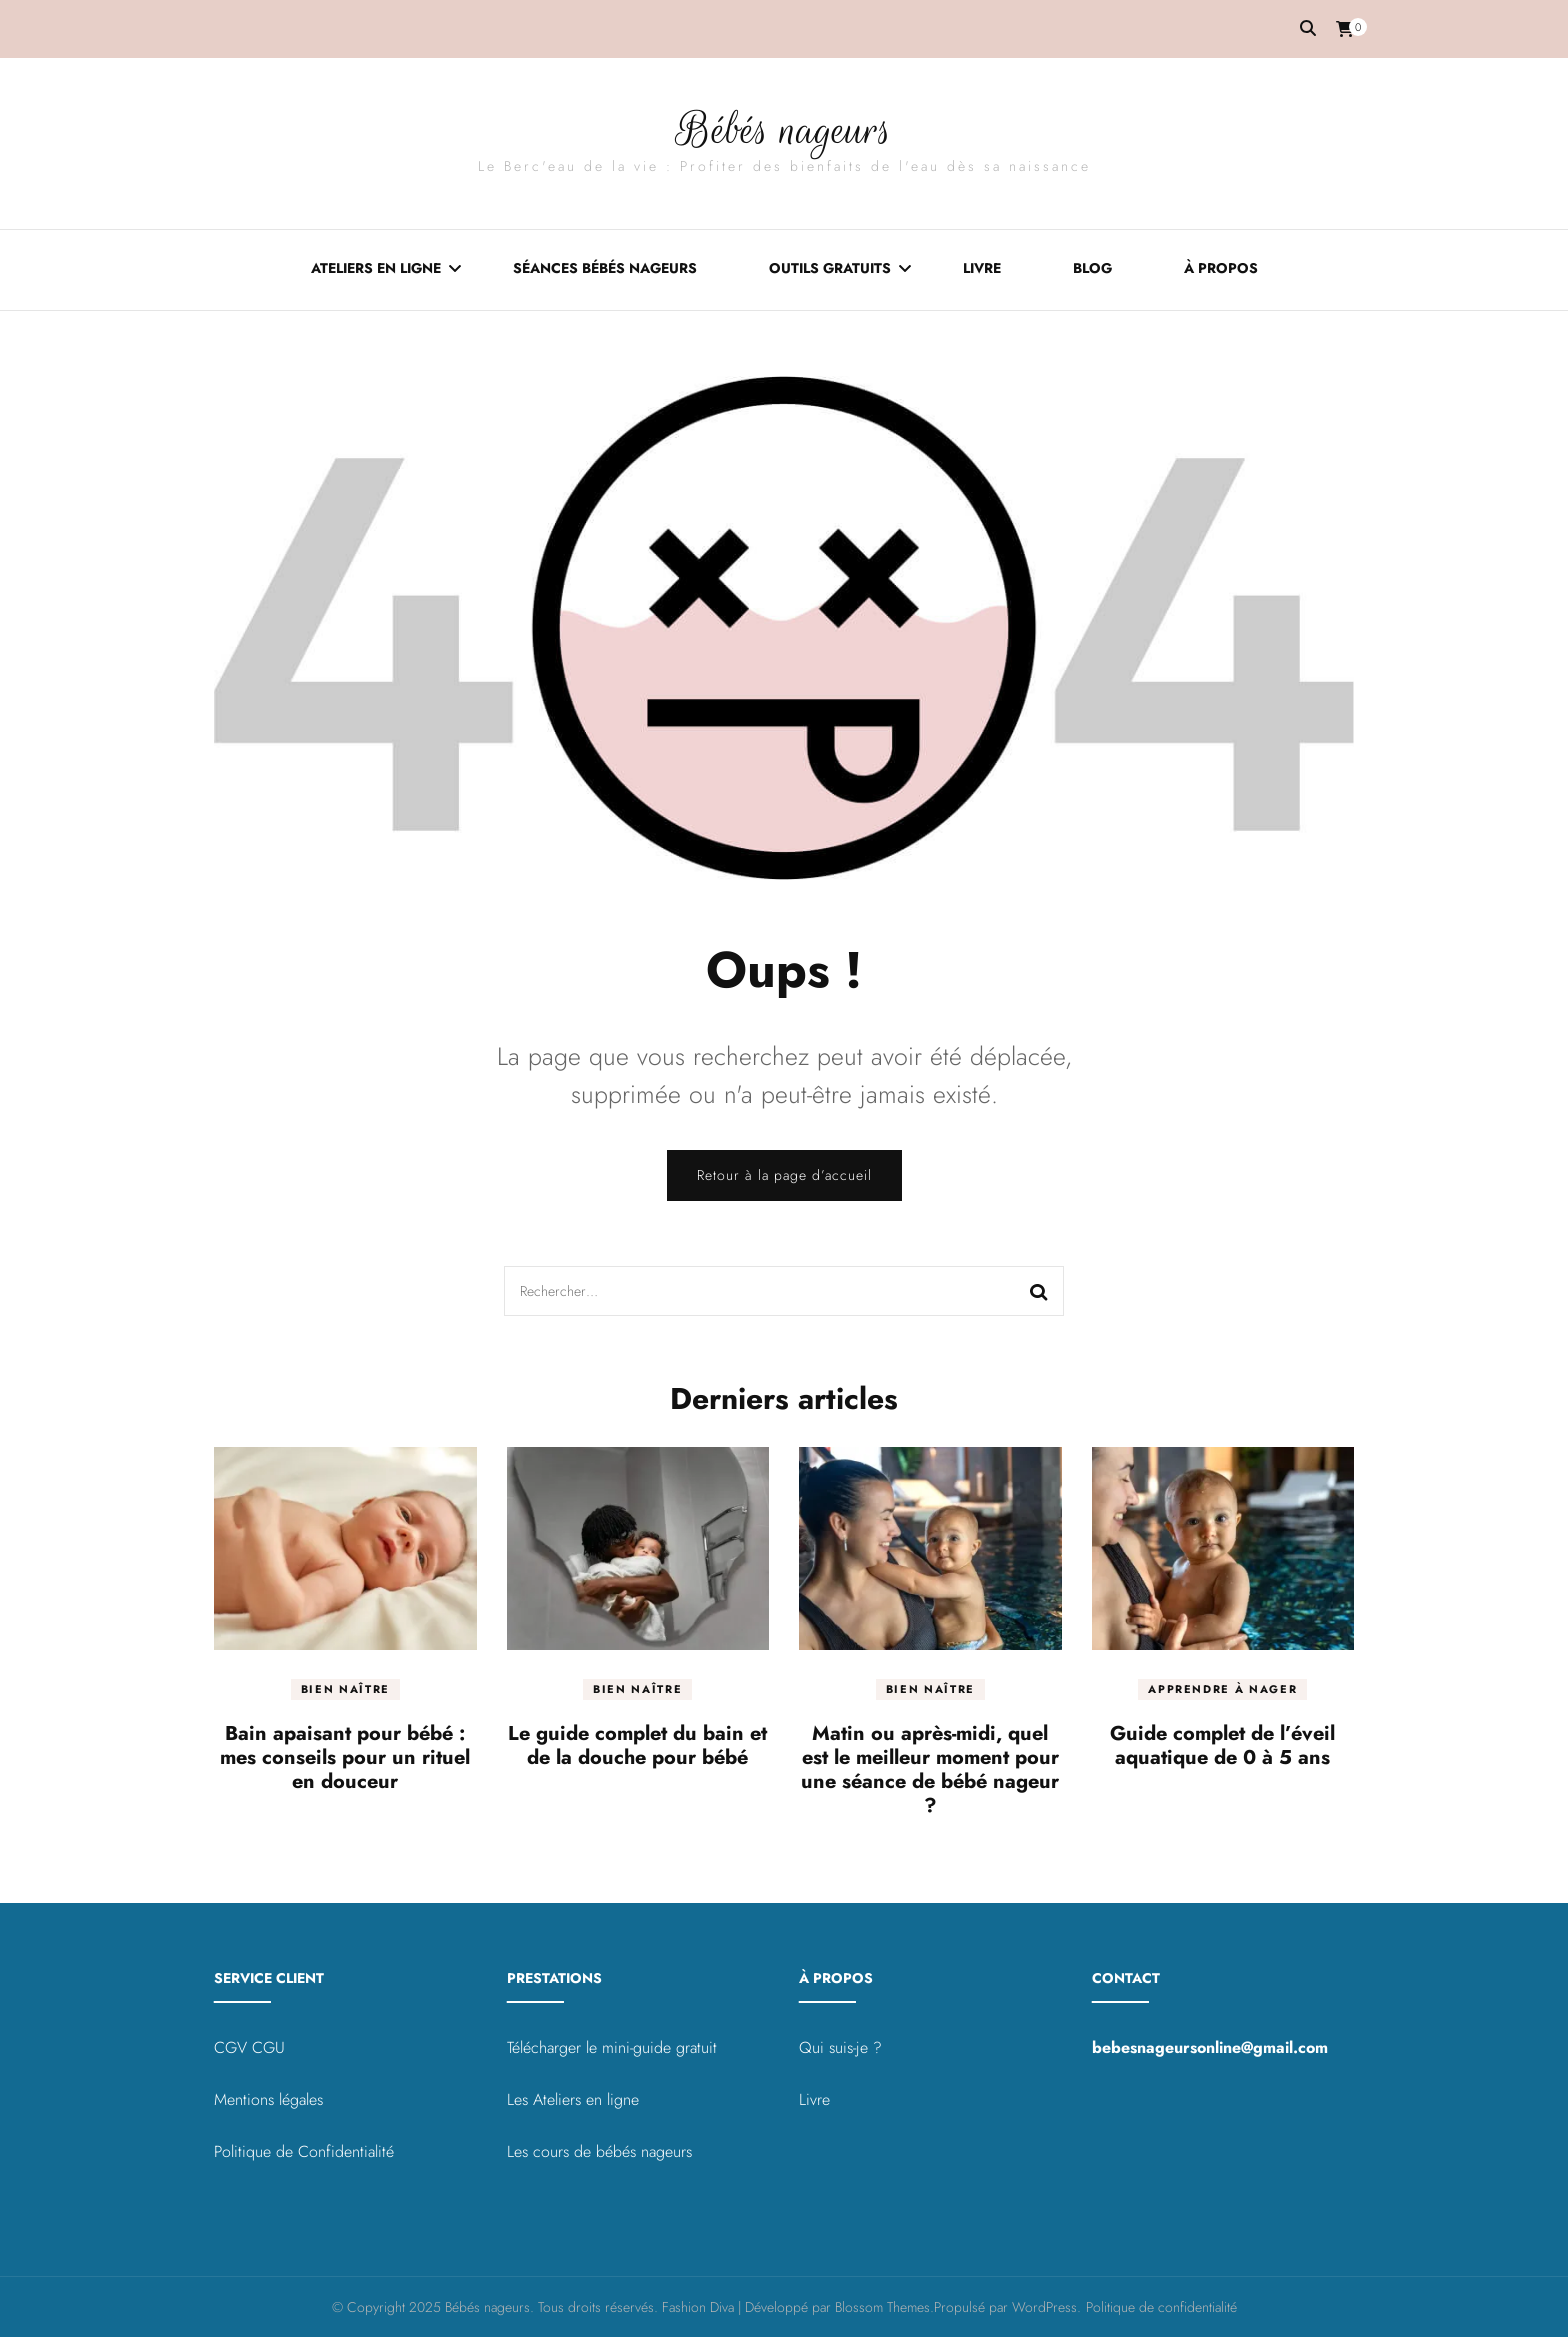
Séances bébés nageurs (605, 267)
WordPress (1044, 2307)
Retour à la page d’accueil (784, 1175)
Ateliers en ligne (376, 267)
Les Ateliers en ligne (573, 2099)
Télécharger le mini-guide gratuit (612, 2047)
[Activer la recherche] (1308, 28)
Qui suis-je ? (840, 2047)
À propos (1221, 267)
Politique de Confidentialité (304, 2151)
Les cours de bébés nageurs (599, 2151)
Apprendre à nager (1222, 1689)
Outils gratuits (830, 267)
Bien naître (345, 1689)
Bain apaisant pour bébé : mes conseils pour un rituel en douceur (345, 1757)
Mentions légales (268, 2099)
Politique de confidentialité (1161, 2307)
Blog (1092, 267)
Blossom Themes (882, 2307)
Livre (982, 267)
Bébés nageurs (784, 128)
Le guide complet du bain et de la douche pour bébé (637, 1745)
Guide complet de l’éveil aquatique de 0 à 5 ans (1222, 1745)
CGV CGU (249, 2047)
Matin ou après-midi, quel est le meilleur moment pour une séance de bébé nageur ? (930, 1769)
